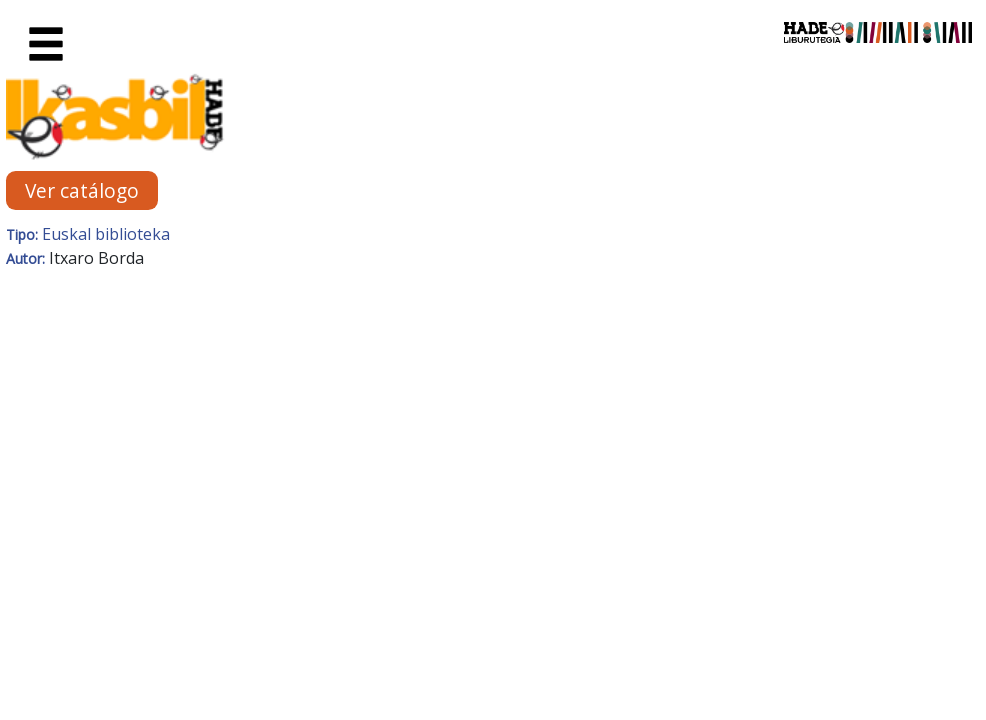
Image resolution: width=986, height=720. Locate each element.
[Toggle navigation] (46, 45)
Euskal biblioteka (106, 234)
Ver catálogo (82, 190)
